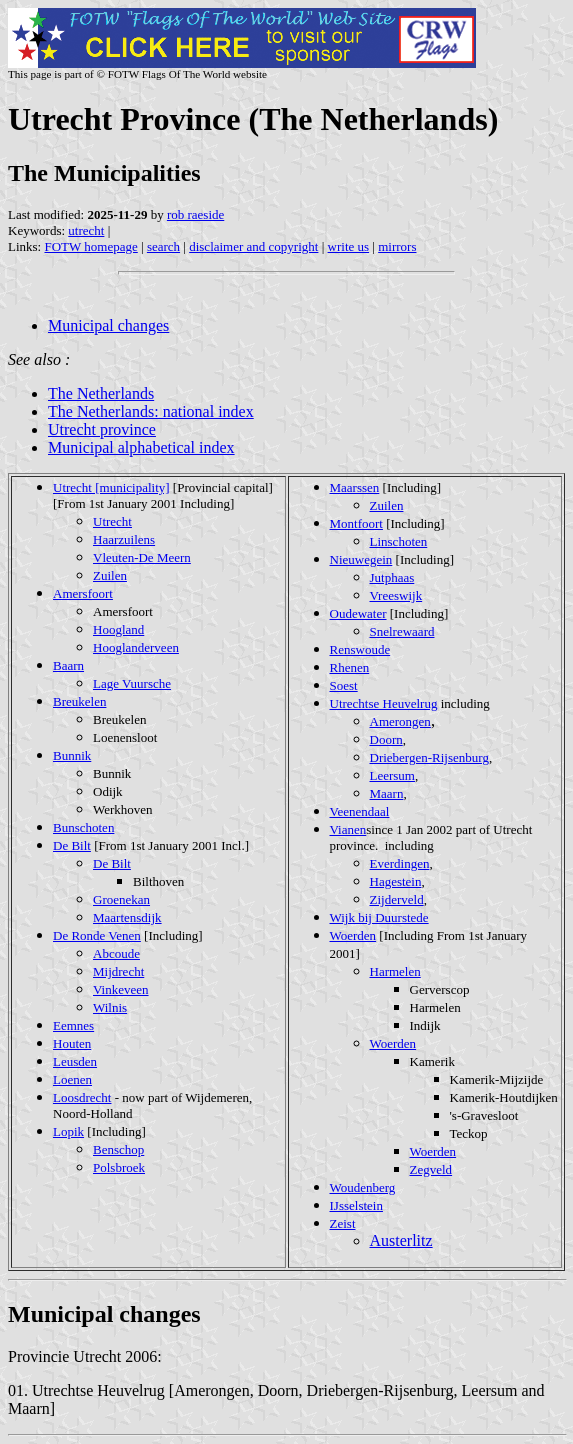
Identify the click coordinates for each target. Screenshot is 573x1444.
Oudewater (358, 613)
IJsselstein (356, 1205)
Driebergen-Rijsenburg (429, 757)
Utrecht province (102, 429)
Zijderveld (397, 899)
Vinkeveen (121, 989)
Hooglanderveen (136, 647)
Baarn (68, 665)
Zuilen (110, 575)
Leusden (75, 1061)
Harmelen (395, 971)
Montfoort (356, 523)
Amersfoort (83, 593)
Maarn (387, 793)
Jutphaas (392, 577)
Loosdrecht (82, 1097)
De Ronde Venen (97, 935)
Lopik (68, 1131)
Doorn (386, 739)
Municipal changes (108, 325)
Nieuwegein (361, 559)
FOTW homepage (90, 246)
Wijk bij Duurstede (379, 917)
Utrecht (112, 521)
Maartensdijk (127, 917)
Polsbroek (119, 1167)
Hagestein (396, 881)
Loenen (72, 1079)
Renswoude (360, 649)
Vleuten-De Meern (142, 557)
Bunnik (72, 755)
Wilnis (110, 1007)
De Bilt (72, 845)
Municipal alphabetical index (141, 447)
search (163, 246)
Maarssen (355, 487)
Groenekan (121, 899)
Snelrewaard (402, 631)
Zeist (343, 1223)
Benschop (118, 1149)
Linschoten (399, 541)
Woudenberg (363, 1187)
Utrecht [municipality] (111, 487)
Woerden (353, 935)
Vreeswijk (396, 595)
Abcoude (116, 953)
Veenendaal (360, 811)
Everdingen (400, 863)
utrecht (86, 230)
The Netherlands (101, 393)
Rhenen (350, 667)
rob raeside (195, 214)
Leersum (392, 775)
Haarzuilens (124, 539)
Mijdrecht (118, 971)
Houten (72, 1043)
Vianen (348, 829)
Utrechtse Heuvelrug (384, 703)
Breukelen (79, 701)
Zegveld (431, 1169)
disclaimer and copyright (253, 246)
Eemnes (73, 1025)
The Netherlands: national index (151, 411)
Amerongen (400, 721)
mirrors (397, 246)
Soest (344, 685)
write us (349, 246)
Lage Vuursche (132, 683)
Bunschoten (83, 827)
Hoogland (118, 629)
